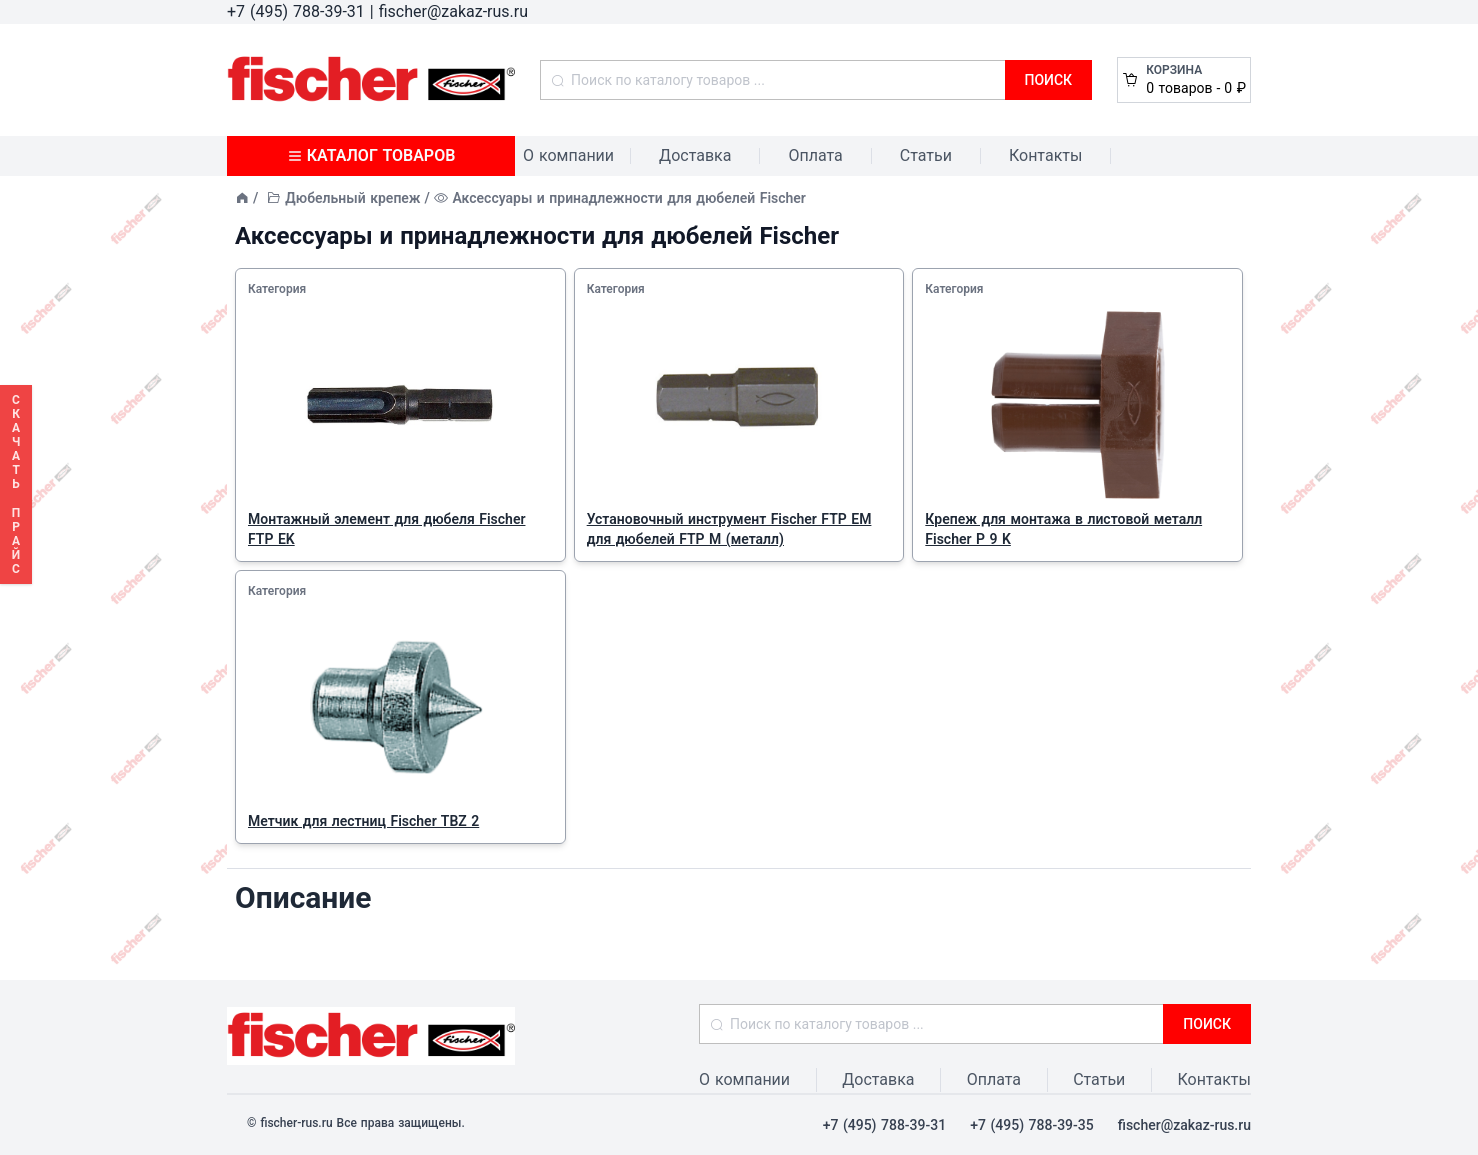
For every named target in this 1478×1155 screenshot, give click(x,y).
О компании (568, 155)
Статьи (926, 155)
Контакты (1045, 155)
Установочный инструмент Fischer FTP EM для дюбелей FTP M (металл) (729, 529)
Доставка (695, 155)
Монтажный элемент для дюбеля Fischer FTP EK (386, 529)
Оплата (815, 155)
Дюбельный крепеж (352, 198)
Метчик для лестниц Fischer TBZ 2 (363, 821)
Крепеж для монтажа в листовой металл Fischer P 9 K (1063, 529)
